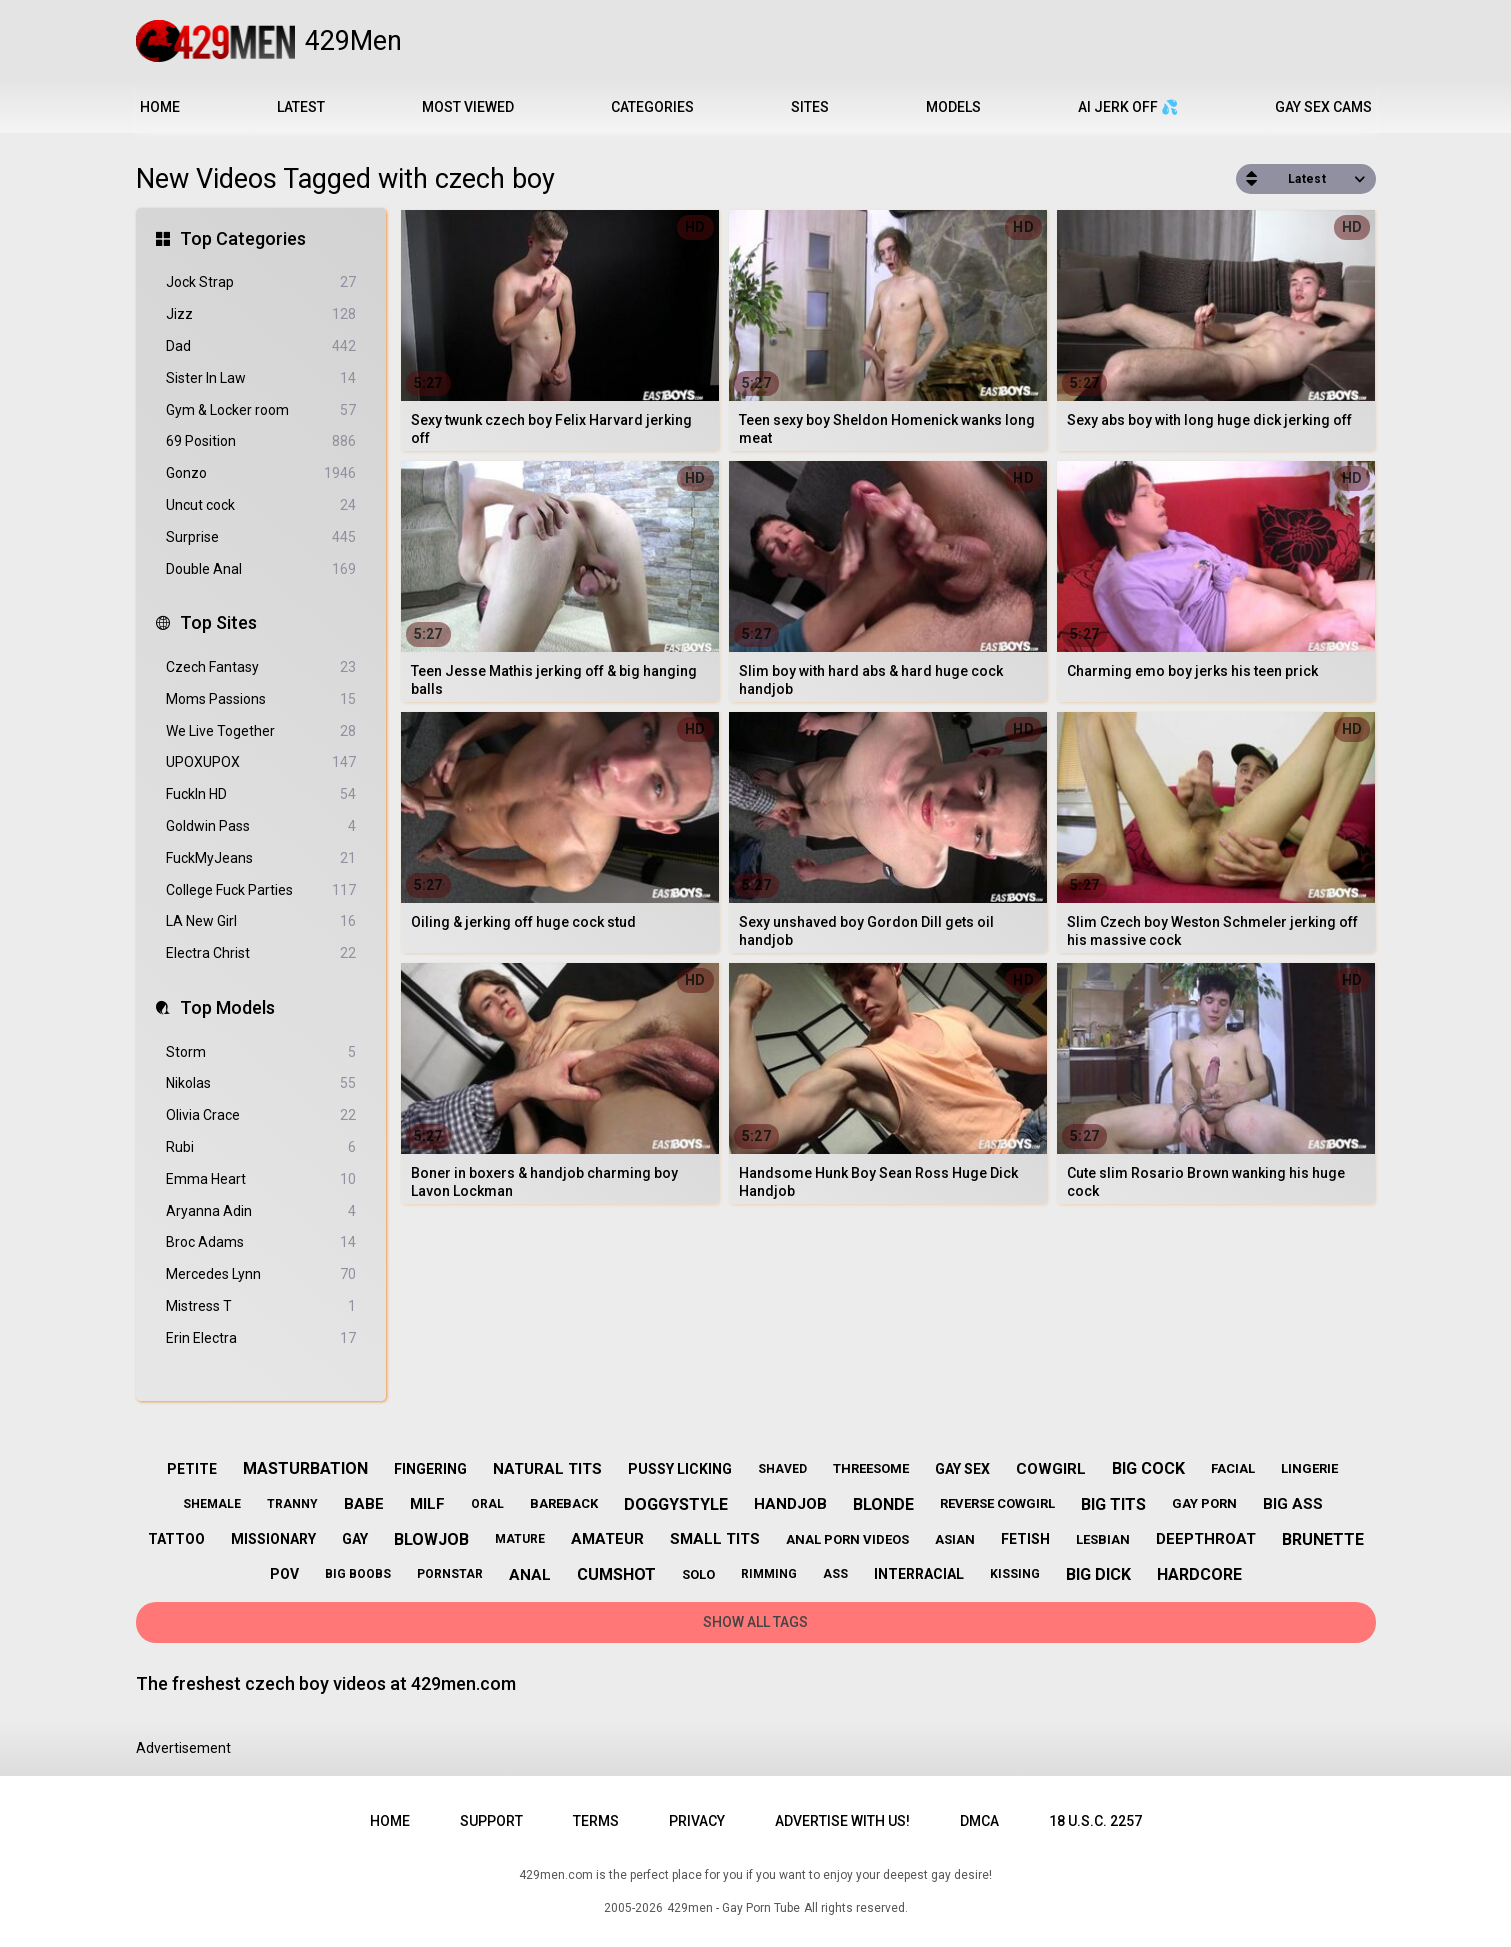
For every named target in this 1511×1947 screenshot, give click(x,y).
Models (953, 107)
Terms (596, 1821)
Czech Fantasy (261, 667)
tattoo (176, 1539)
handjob (790, 1504)
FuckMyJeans (261, 858)
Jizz (261, 314)
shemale (212, 1504)
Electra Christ (261, 953)
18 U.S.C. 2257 (1095, 1821)
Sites (810, 107)
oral (487, 1504)
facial (1233, 1468)
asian (955, 1539)
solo (698, 1574)
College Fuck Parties (261, 890)
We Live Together (261, 731)
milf (427, 1504)
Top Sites (218, 622)
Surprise (261, 537)
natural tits (547, 1469)
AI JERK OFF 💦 (1128, 107)
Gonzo (261, 473)
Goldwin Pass (261, 826)
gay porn (1204, 1503)
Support (491, 1821)
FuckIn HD (261, 794)
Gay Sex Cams (1323, 107)
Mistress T (261, 1306)
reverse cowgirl (997, 1503)
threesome (871, 1468)
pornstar (450, 1574)
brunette (1323, 1539)
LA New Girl (261, 921)
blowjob (431, 1539)
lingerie (1309, 1468)
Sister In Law (261, 378)
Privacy (697, 1821)
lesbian (1103, 1539)
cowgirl (1051, 1469)
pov (284, 1574)
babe (364, 1504)
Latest (301, 107)
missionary (273, 1539)
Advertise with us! (842, 1821)
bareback (564, 1503)
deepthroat (1206, 1539)
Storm (261, 1052)
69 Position (261, 441)
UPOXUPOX (261, 762)
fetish (1025, 1539)
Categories (652, 107)
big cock (1148, 1468)
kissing (1015, 1574)
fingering (430, 1469)
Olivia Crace (261, 1115)
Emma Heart (261, 1179)
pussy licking (680, 1469)
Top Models (227, 1007)
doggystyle (676, 1504)
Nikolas (261, 1083)
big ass (1293, 1504)
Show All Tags (755, 1622)
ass (835, 1574)
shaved (782, 1469)
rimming (769, 1574)
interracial (919, 1574)
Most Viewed (468, 107)
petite (192, 1469)
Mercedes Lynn (261, 1274)
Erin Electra (261, 1338)
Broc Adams (261, 1242)
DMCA (979, 1821)
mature (520, 1539)
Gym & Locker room (261, 410)
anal (530, 1575)
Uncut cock (261, 505)
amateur (607, 1539)
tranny (292, 1504)
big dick (1098, 1574)
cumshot (616, 1574)
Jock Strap (261, 282)
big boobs (358, 1574)
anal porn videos (847, 1539)
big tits (1113, 1504)
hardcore (1199, 1574)
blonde (883, 1504)
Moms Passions (261, 699)
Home (160, 107)
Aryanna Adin (261, 1211)
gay (355, 1539)
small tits (715, 1539)
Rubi (261, 1147)
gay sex (962, 1469)
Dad (261, 346)
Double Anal (261, 569)
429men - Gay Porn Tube (733, 1908)
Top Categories (243, 238)
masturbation (305, 1468)
